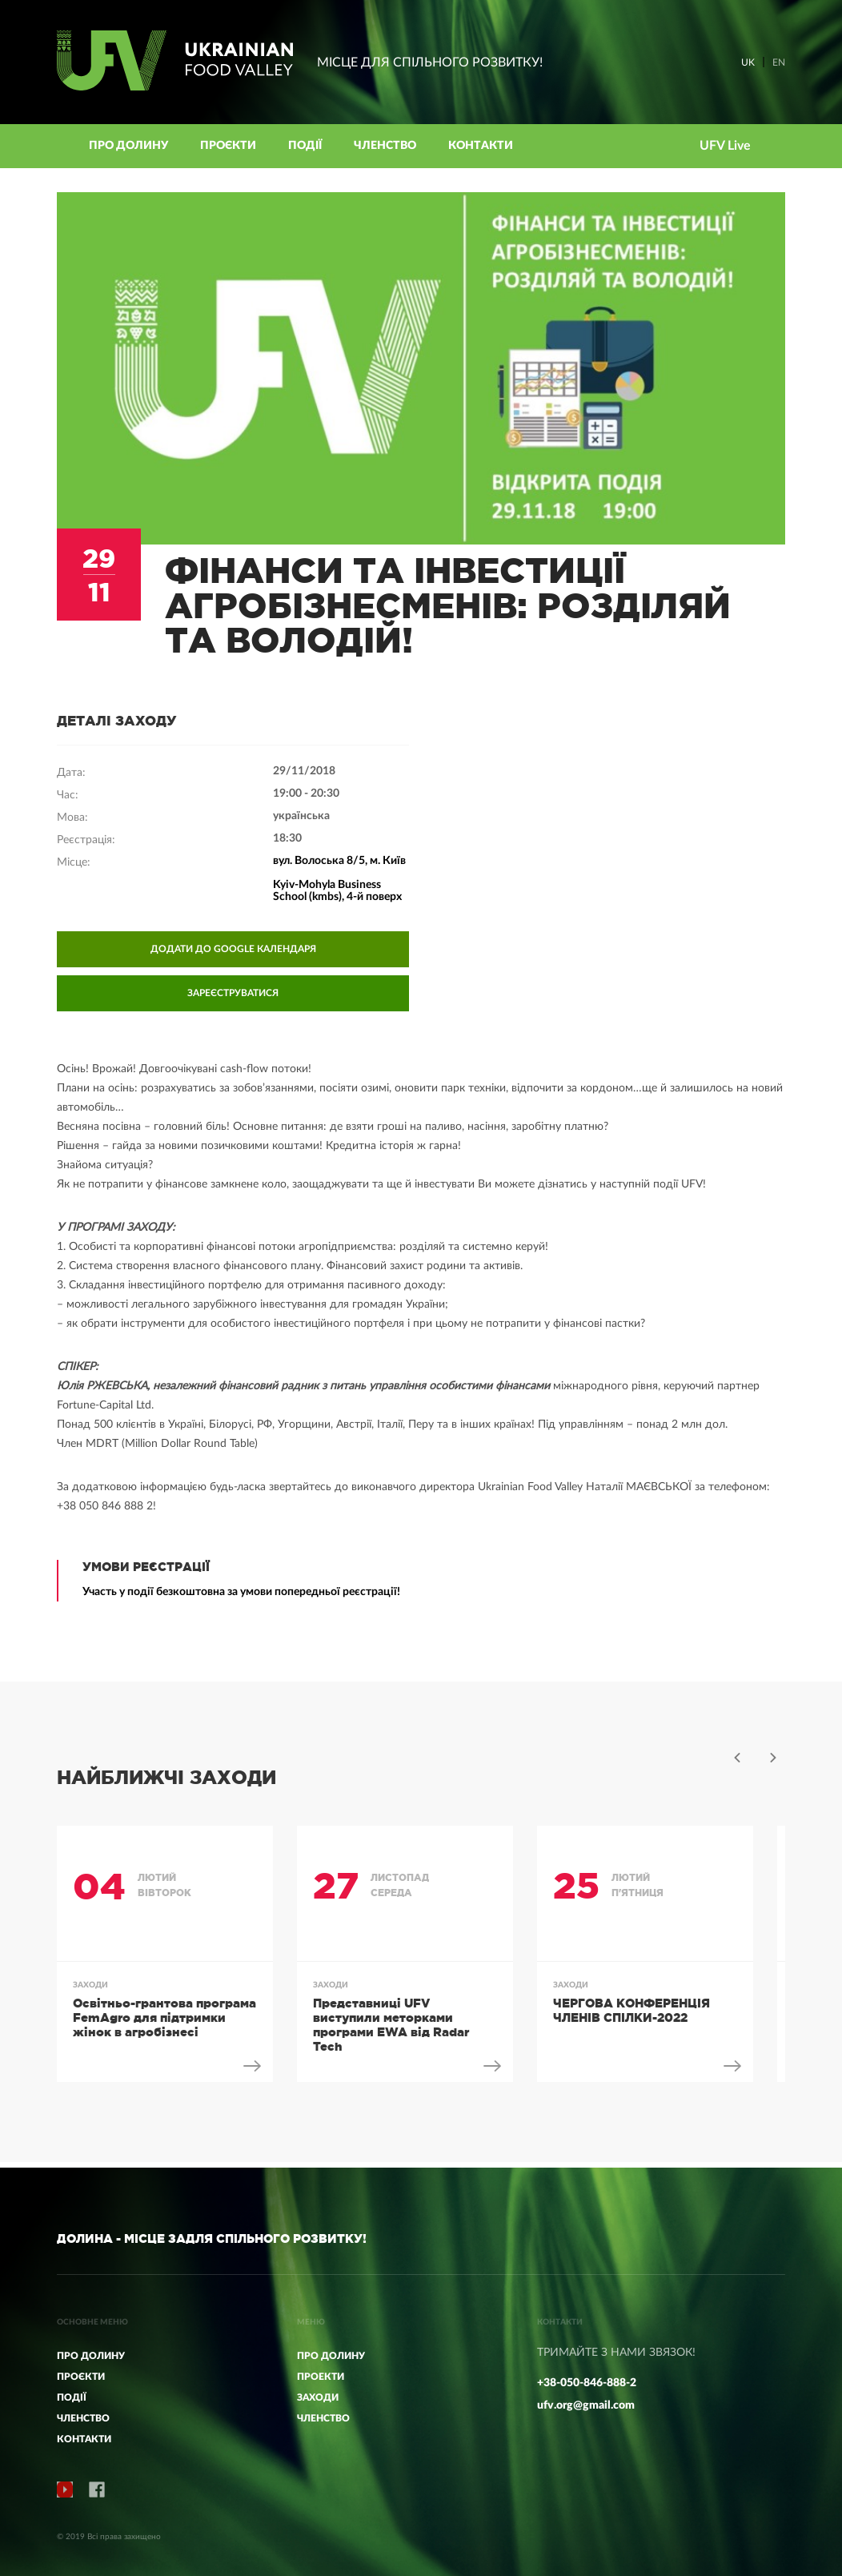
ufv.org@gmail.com (586, 2405)
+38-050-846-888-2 (586, 2383)
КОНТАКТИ (480, 145)
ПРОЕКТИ (320, 2376)
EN (778, 62)
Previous (737, 1763)
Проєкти (228, 145)
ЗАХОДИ (318, 2397)
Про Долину (128, 145)
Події (305, 145)
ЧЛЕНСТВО (323, 2418)
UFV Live (725, 145)
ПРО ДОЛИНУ (331, 2356)
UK (748, 62)
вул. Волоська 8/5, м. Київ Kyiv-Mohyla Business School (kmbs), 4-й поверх (339, 884)
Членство (385, 145)
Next (773, 1763)
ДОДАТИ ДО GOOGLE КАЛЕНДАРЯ (233, 954)
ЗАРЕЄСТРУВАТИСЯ (233, 998)
